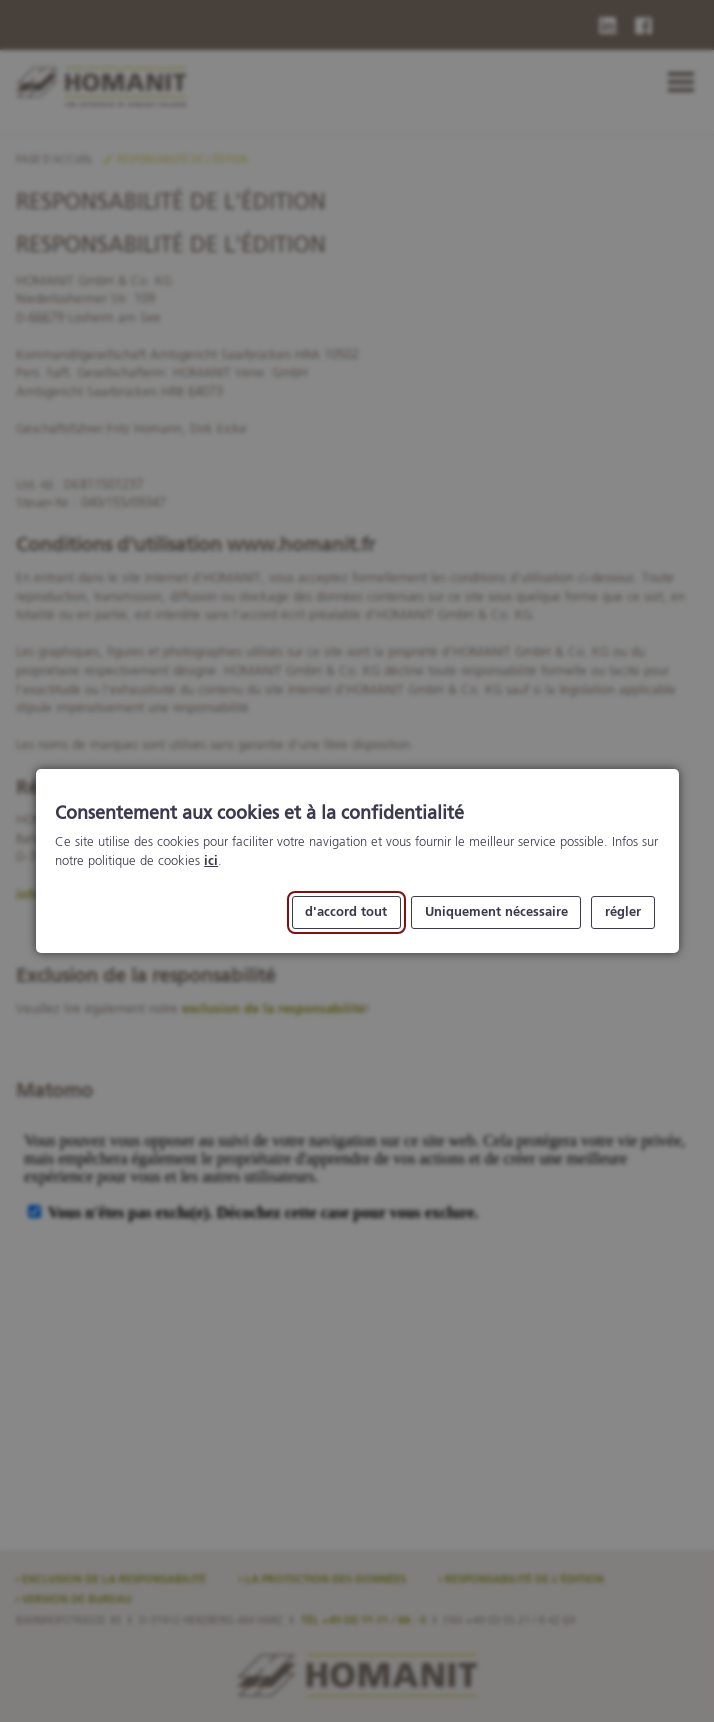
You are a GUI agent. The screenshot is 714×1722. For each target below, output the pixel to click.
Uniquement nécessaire (495, 912)
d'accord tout (346, 912)
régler (623, 912)
